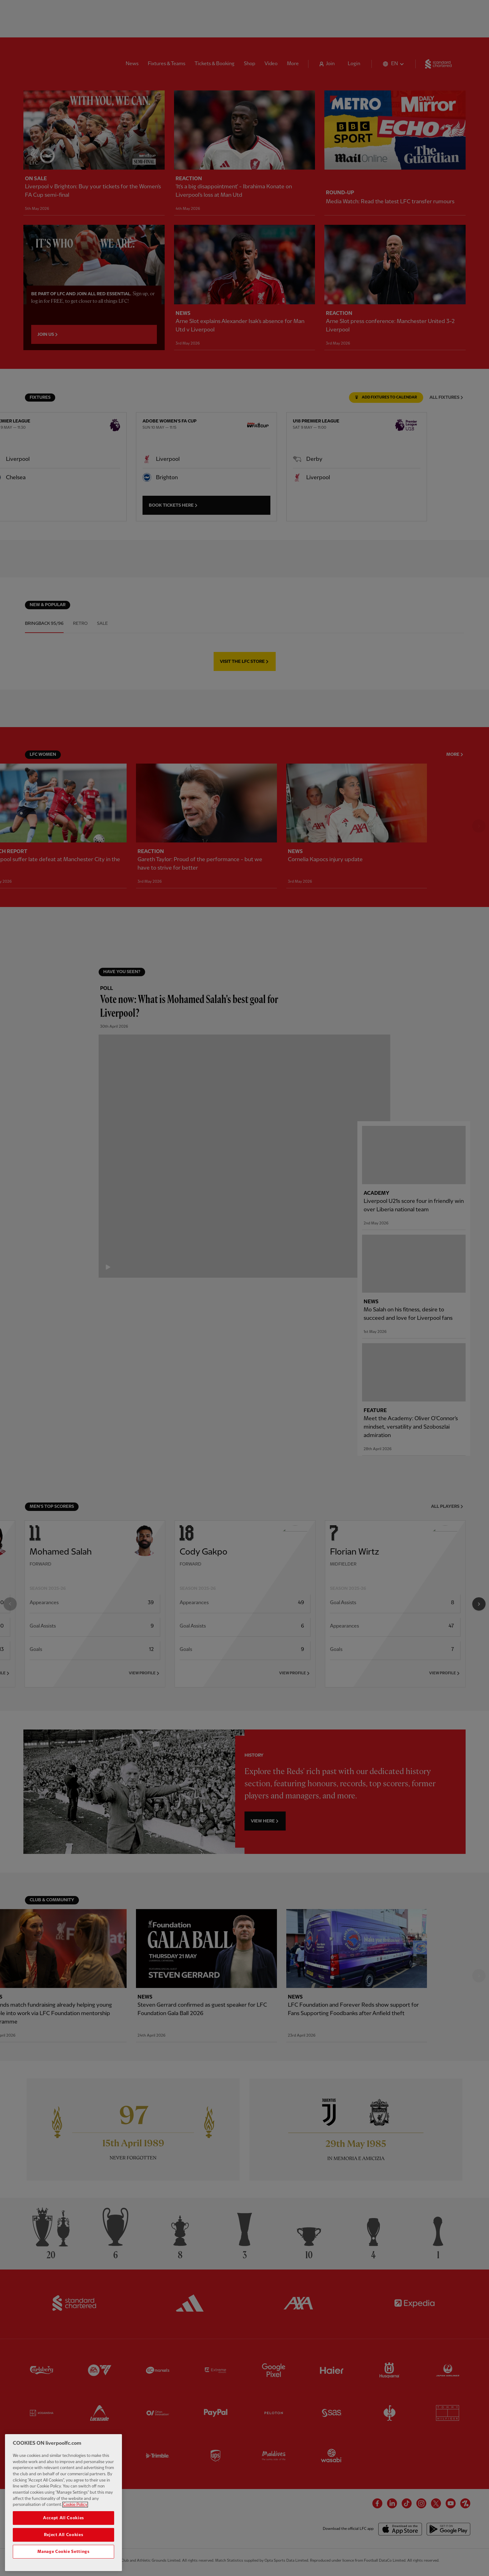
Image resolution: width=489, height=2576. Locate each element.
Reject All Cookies (63, 2535)
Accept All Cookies (63, 2518)
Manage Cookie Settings (63, 2551)
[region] (63, 2502)
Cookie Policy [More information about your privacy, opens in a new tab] (75, 2504)
